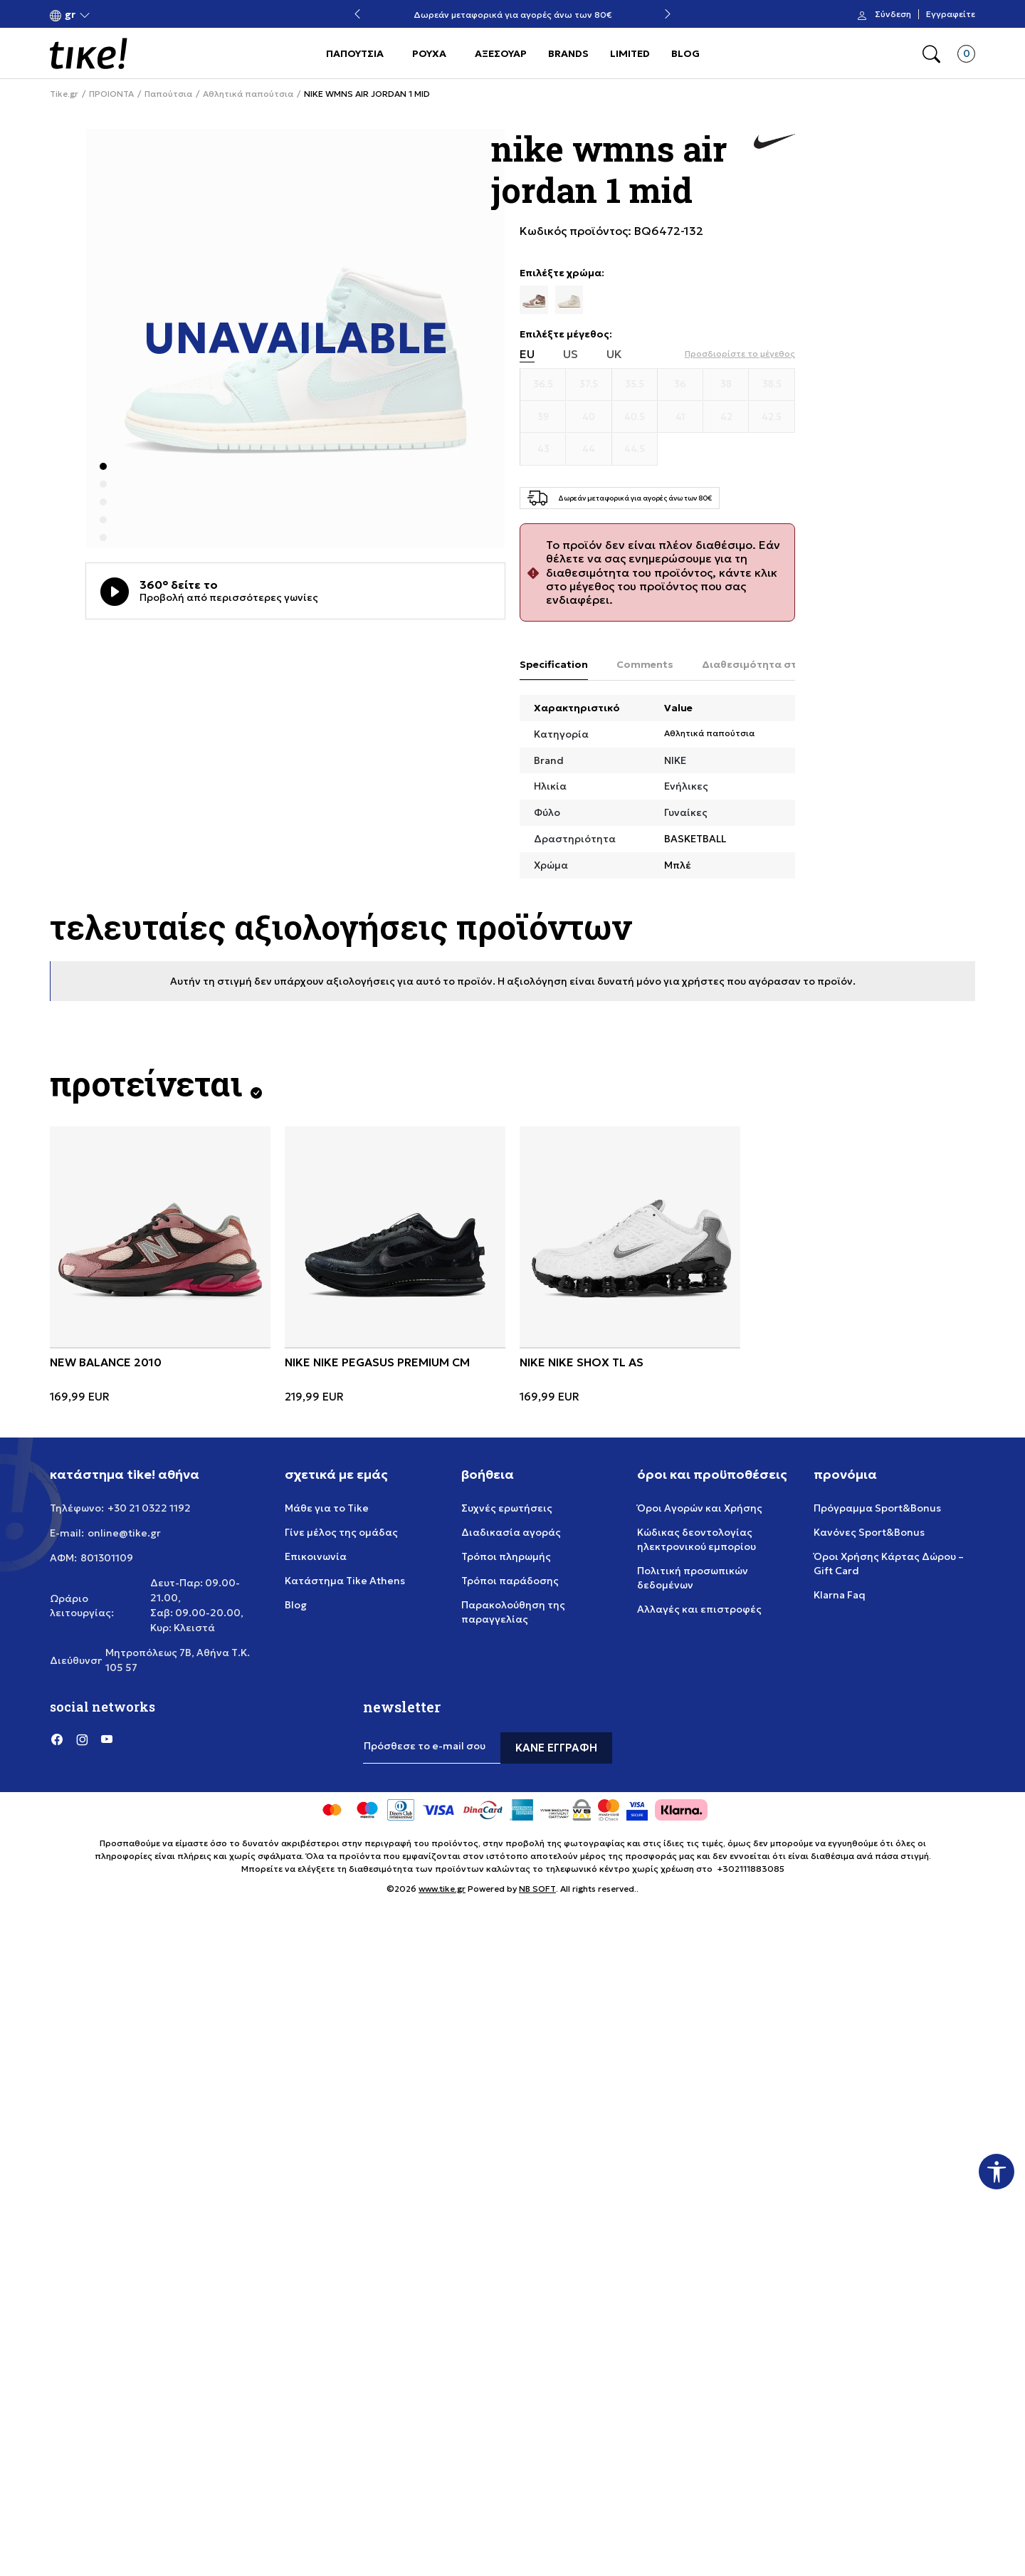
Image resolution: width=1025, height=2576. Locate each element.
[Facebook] (57, 1739)
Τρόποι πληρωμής (506, 1556)
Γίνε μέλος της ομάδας (341, 1532)
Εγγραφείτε (950, 14)
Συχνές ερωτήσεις (506, 1508)
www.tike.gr (442, 1888)
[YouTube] (107, 1739)
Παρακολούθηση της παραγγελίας (513, 1611)
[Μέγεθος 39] (543, 417)
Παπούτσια (168, 94)
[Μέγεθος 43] (543, 449)
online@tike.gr (124, 1533)
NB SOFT (537, 1888)
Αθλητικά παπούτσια (248, 94)
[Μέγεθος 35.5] (635, 384)
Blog (296, 1604)
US (570, 354)
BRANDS (568, 53)
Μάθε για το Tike (327, 1508)
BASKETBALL (695, 838)
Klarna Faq (840, 1594)
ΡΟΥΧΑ (429, 53)
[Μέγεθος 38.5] (771, 384)
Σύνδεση (893, 14)
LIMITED (630, 53)
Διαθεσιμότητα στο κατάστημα (783, 664)
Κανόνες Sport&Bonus (869, 1532)
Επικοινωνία (316, 1556)
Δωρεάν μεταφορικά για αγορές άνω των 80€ (513, 14)
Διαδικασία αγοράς (511, 1532)
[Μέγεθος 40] (588, 417)
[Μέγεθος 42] (726, 417)
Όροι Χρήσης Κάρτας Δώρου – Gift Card (889, 1563)
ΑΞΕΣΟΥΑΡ (501, 53)
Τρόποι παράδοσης (510, 1580)
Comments (644, 664)
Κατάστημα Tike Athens (345, 1580)
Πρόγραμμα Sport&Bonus (877, 1508)
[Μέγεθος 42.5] (771, 417)
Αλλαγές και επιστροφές (699, 1609)
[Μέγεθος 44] (588, 449)
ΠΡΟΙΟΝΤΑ (111, 94)
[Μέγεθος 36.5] (543, 384)
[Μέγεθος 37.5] (588, 384)
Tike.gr (64, 94)
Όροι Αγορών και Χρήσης (699, 1508)
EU (527, 354)
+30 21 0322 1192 (149, 1508)
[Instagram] (82, 1739)
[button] (70, 15)
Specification (554, 664)
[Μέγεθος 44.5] (635, 449)
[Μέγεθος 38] (726, 384)
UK (614, 354)
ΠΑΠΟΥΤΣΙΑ (355, 53)
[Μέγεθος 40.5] (635, 417)
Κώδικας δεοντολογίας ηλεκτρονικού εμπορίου (696, 1539)
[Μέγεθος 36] (680, 384)
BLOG (685, 53)
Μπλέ (677, 865)
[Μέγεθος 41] (680, 417)
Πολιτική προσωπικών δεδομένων (692, 1577)
